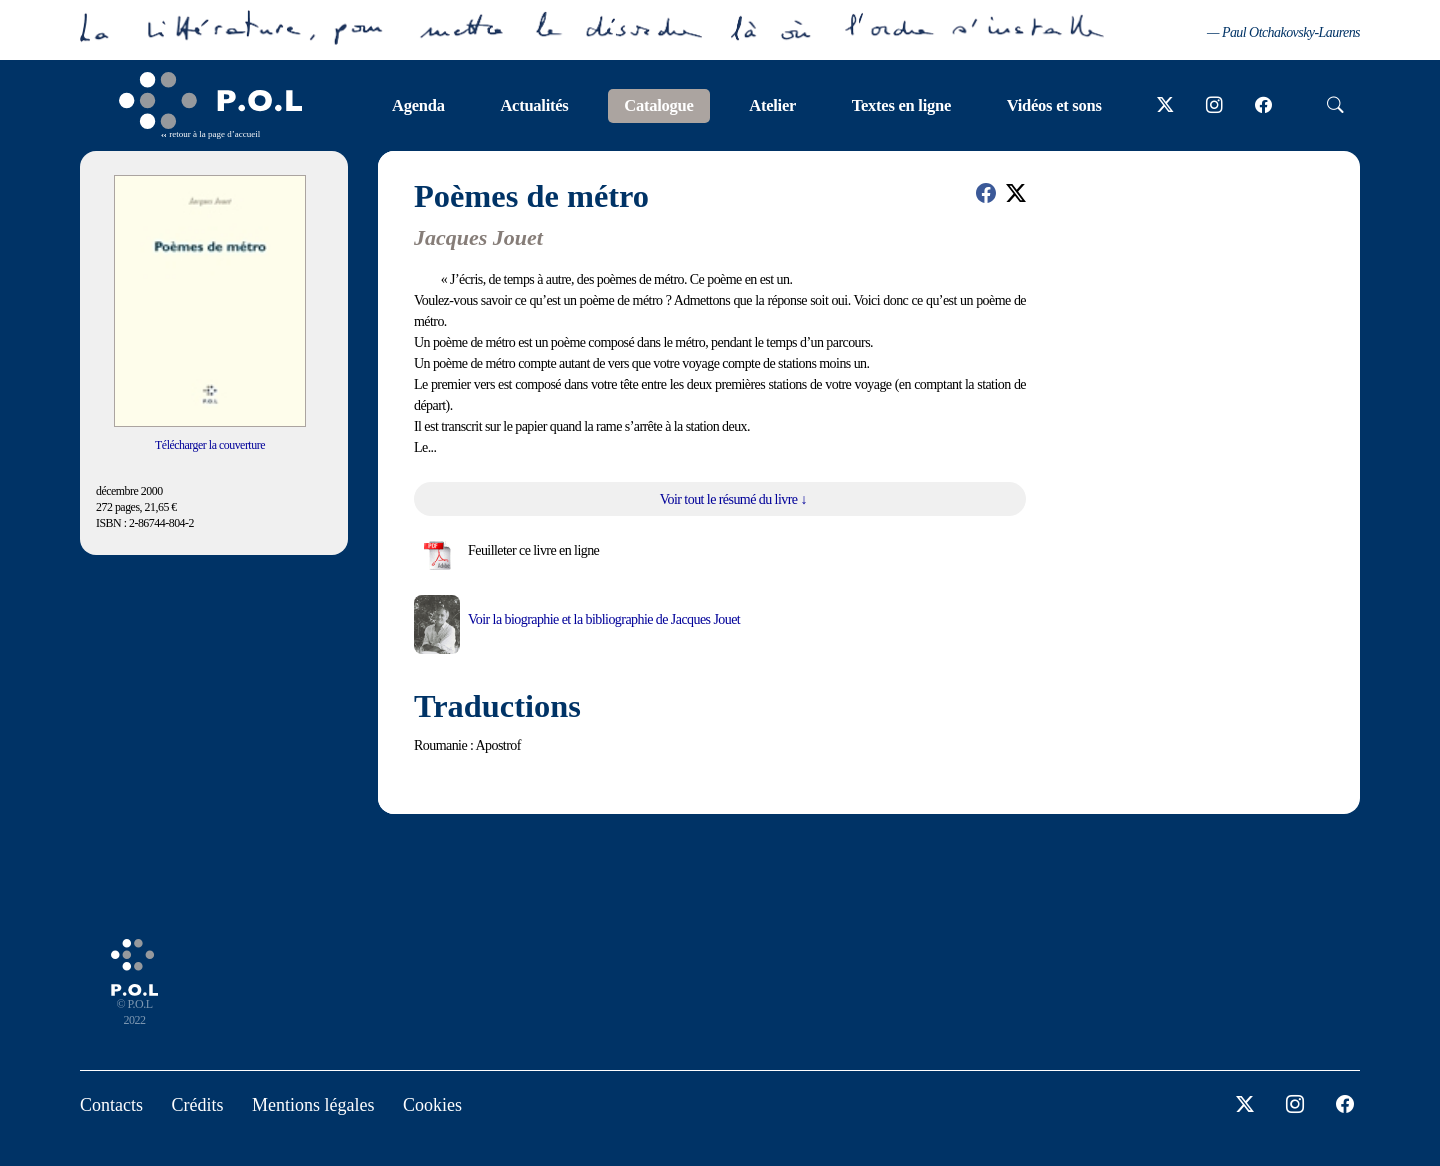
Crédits (198, 1105)
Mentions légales (313, 1105)
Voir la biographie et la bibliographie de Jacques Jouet (604, 619)
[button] (986, 193)
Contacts (111, 1105)
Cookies (432, 1105)
